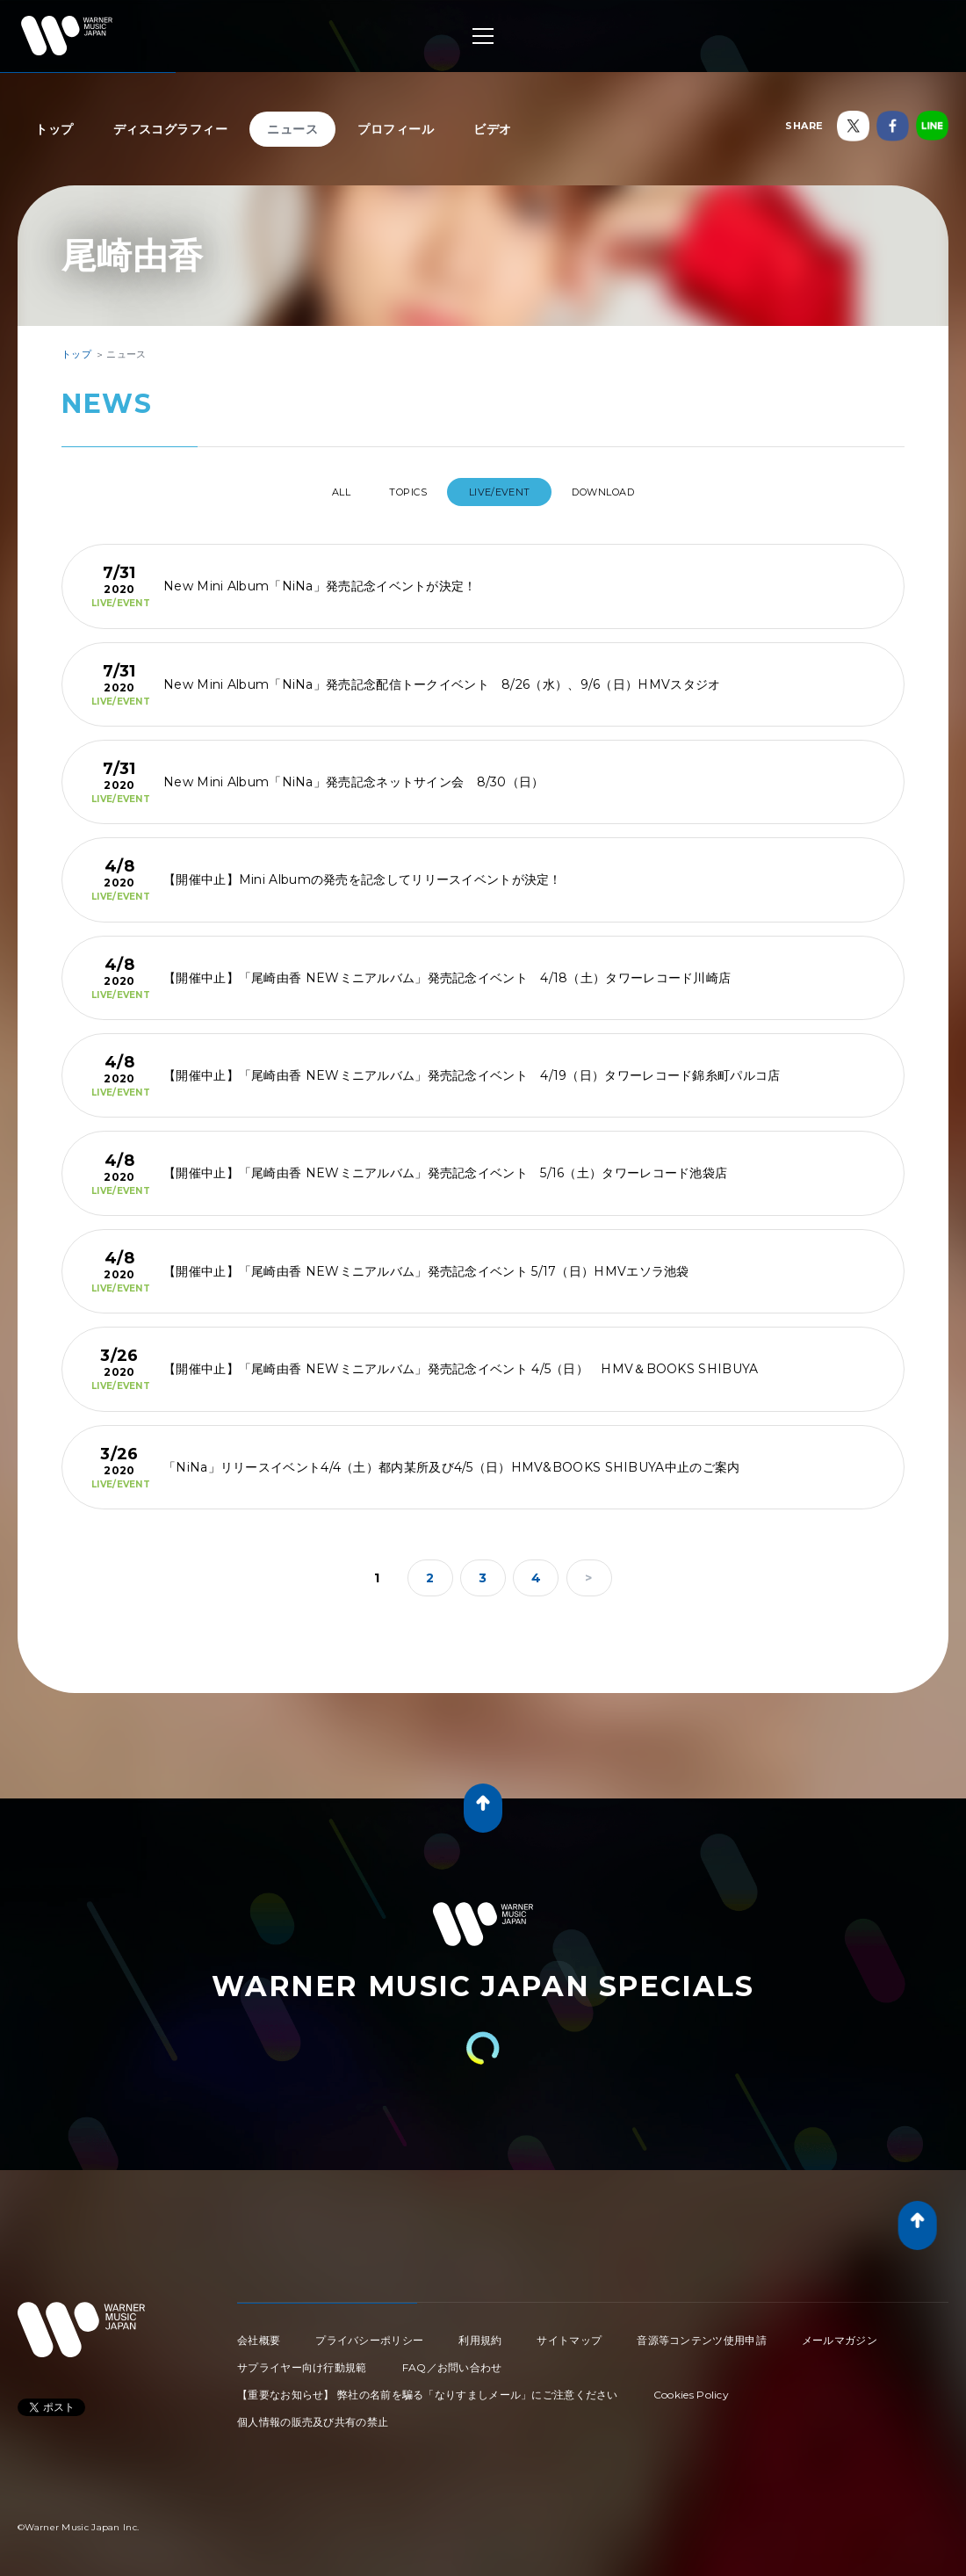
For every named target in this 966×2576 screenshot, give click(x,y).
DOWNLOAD (628, 492)
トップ (54, 129)
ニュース (292, 129)
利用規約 (479, 2333)
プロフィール (395, 129)
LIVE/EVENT (509, 492)
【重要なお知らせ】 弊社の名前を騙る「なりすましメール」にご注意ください (427, 2387)
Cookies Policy (691, 2387)
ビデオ (492, 129)
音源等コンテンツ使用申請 (702, 2333)
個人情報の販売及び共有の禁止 (312, 2414)
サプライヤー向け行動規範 (302, 2360)
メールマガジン (839, 2333)
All (316, 492)
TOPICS (402, 492)
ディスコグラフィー (170, 129)
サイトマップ (569, 2333)
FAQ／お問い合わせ (452, 2360)
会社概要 (258, 2333)
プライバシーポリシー (369, 2333)
